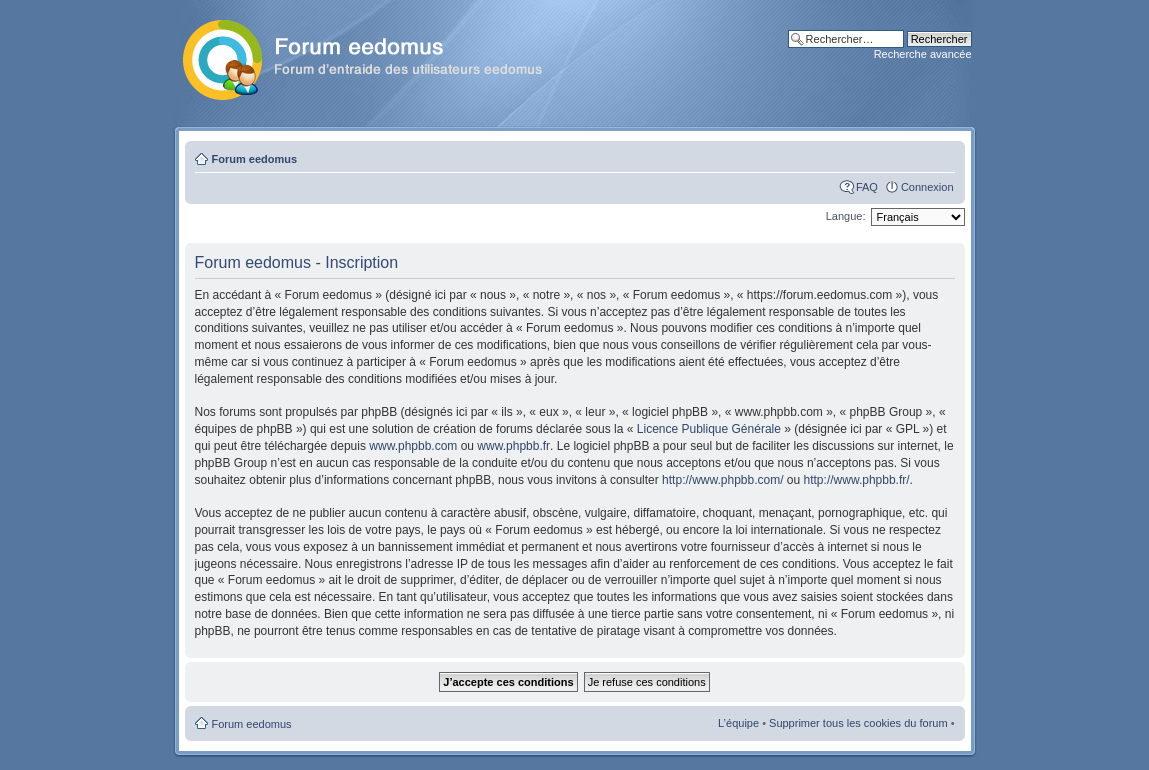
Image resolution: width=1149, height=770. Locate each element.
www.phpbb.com (413, 446)
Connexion (927, 187)
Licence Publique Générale (709, 429)
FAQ (867, 187)
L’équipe (738, 723)
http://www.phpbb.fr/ (857, 480)
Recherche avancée (923, 54)
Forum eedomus (255, 159)
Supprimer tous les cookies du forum (858, 723)
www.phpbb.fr (513, 446)
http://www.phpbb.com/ (722, 480)
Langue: (846, 216)
